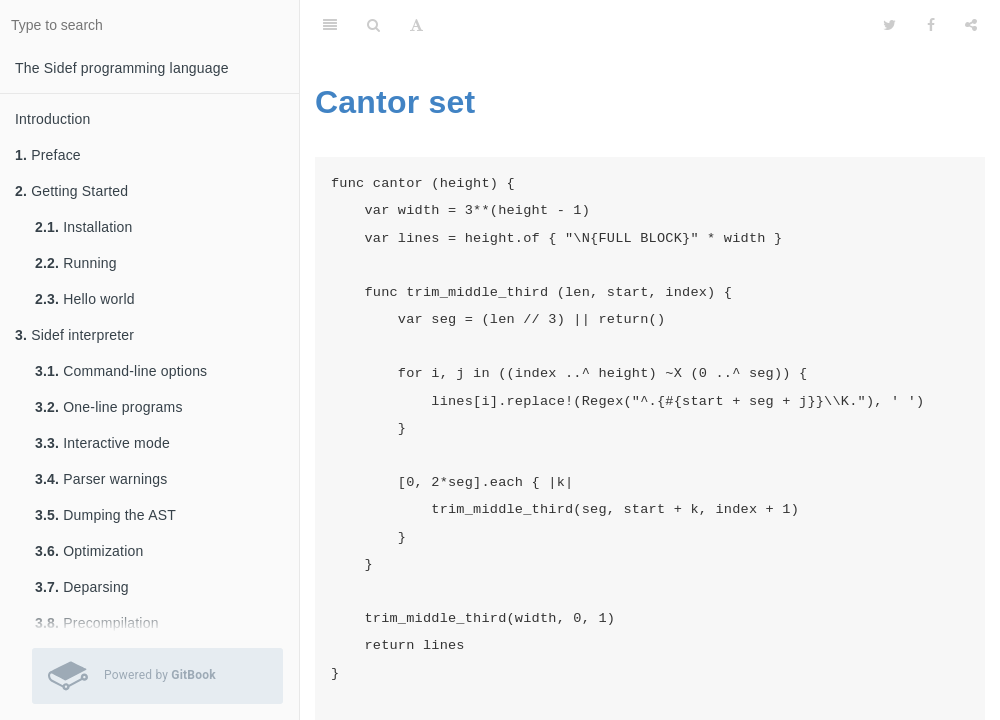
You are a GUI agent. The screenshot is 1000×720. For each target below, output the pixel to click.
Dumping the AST (105, 515)
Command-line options (121, 371)
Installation (84, 227)
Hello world (85, 299)
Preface (48, 155)
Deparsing (82, 587)
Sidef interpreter (74, 335)
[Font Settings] (416, 25)
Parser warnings (101, 479)
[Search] (373, 25)
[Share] (971, 25)
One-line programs (109, 407)
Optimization (89, 551)
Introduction (53, 119)
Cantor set (395, 102)
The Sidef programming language (122, 68)
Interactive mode (102, 443)
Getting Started (71, 191)
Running (76, 263)
